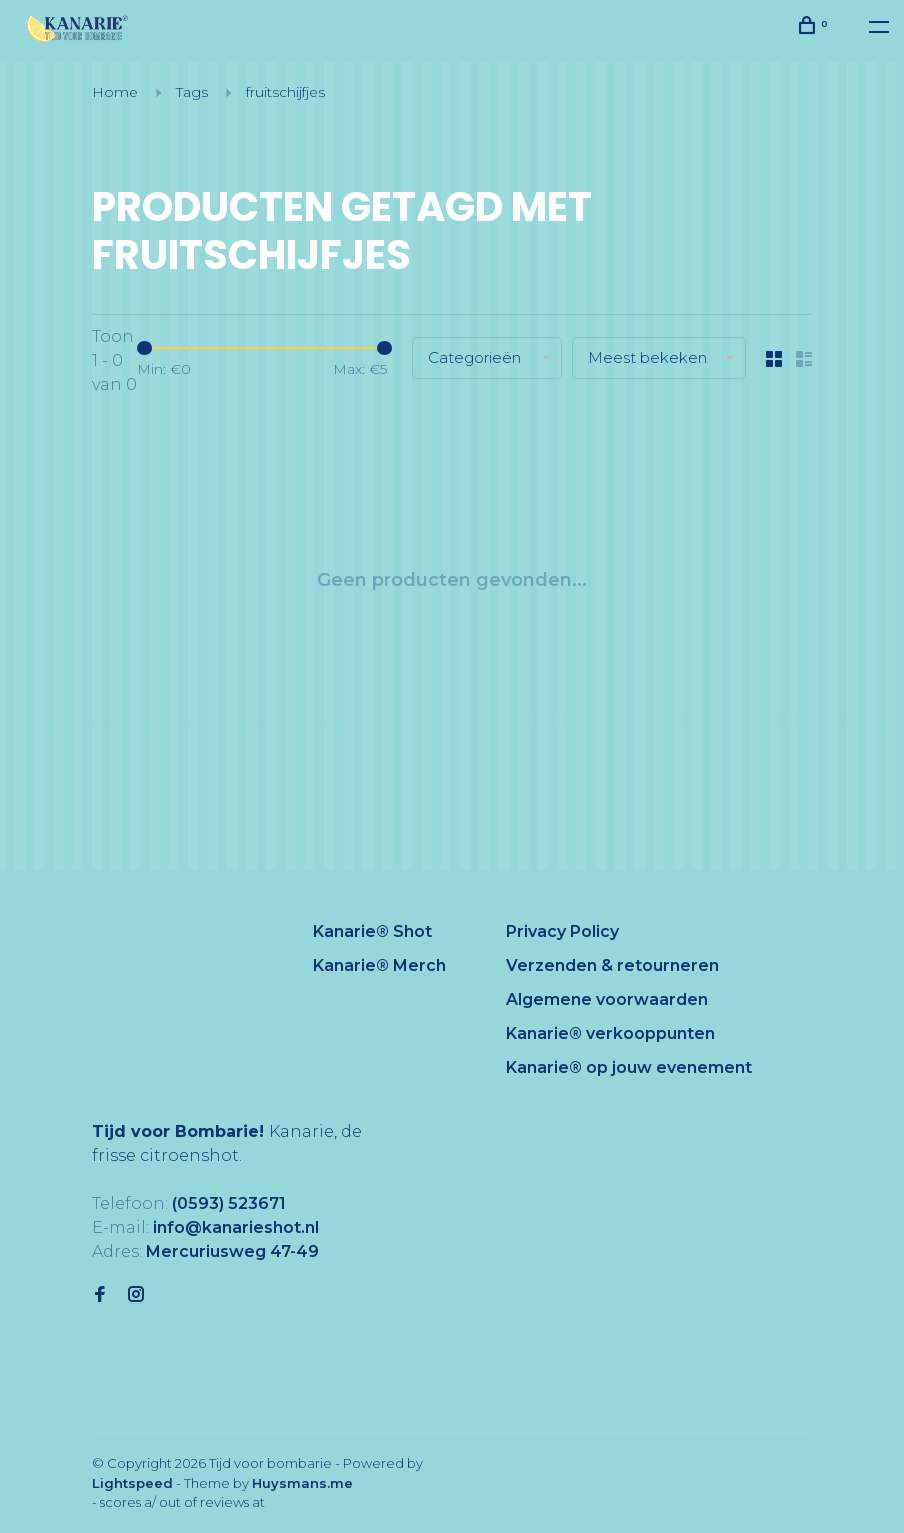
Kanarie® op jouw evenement (629, 1067)
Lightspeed (132, 1483)
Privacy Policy (562, 931)
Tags (192, 92)
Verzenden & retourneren (612, 965)
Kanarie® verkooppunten (610, 1033)
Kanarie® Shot (372, 931)
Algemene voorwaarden (607, 999)
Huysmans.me (302, 1483)
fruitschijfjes (285, 92)
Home (115, 92)
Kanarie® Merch (379, 965)
